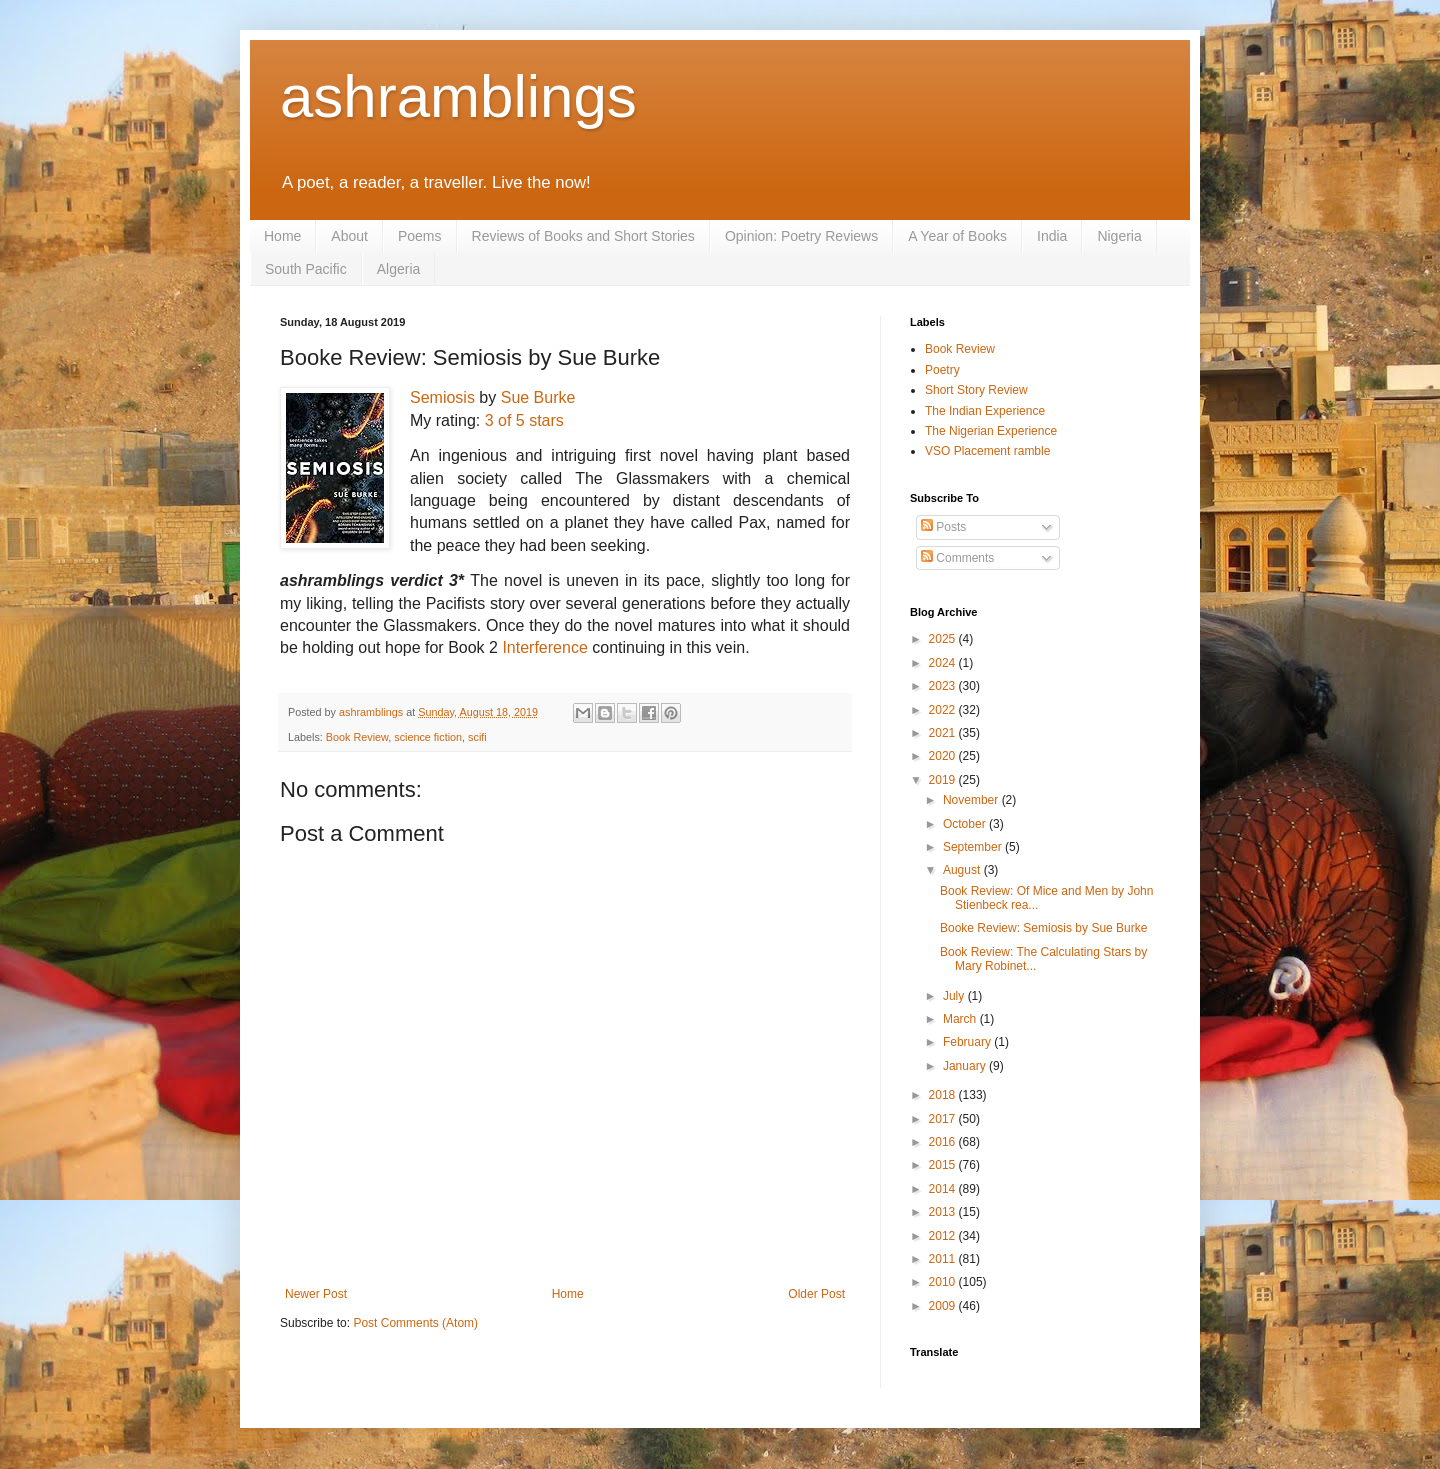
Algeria (399, 269)
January (966, 1066)
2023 (944, 686)
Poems (420, 236)
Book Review (357, 737)
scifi (477, 737)
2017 (944, 1119)
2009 (944, 1306)
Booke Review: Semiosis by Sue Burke (1043, 928)
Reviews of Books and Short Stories (583, 236)
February (968, 1042)
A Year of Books (957, 236)
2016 (944, 1142)
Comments (957, 558)
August (963, 870)
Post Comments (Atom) (415, 1323)
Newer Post (316, 1294)
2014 (944, 1189)
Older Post (816, 1294)
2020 (944, 756)
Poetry (942, 370)
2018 (944, 1095)
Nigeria (1119, 236)
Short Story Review (976, 390)
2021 (944, 733)
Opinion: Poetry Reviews (801, 236)
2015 (944, 1165)
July (955, 996)
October (966, 824)
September (974, 847)
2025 (944, 639)
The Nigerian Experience (991, 431)
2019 (944, 780)
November (972, 800)
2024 (944, 663)
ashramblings (458, 96)
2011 (944, 1259)
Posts (943, 527)
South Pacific (306, 269)
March (961, 1019)
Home (282, 236)
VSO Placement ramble (987, 451)
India (1052, 236)
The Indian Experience (985, 411)
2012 (944, 1236)
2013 (944, 1212)
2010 (944, 1282)
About (349, 236)
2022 (944, 710)
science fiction (428, 737)
